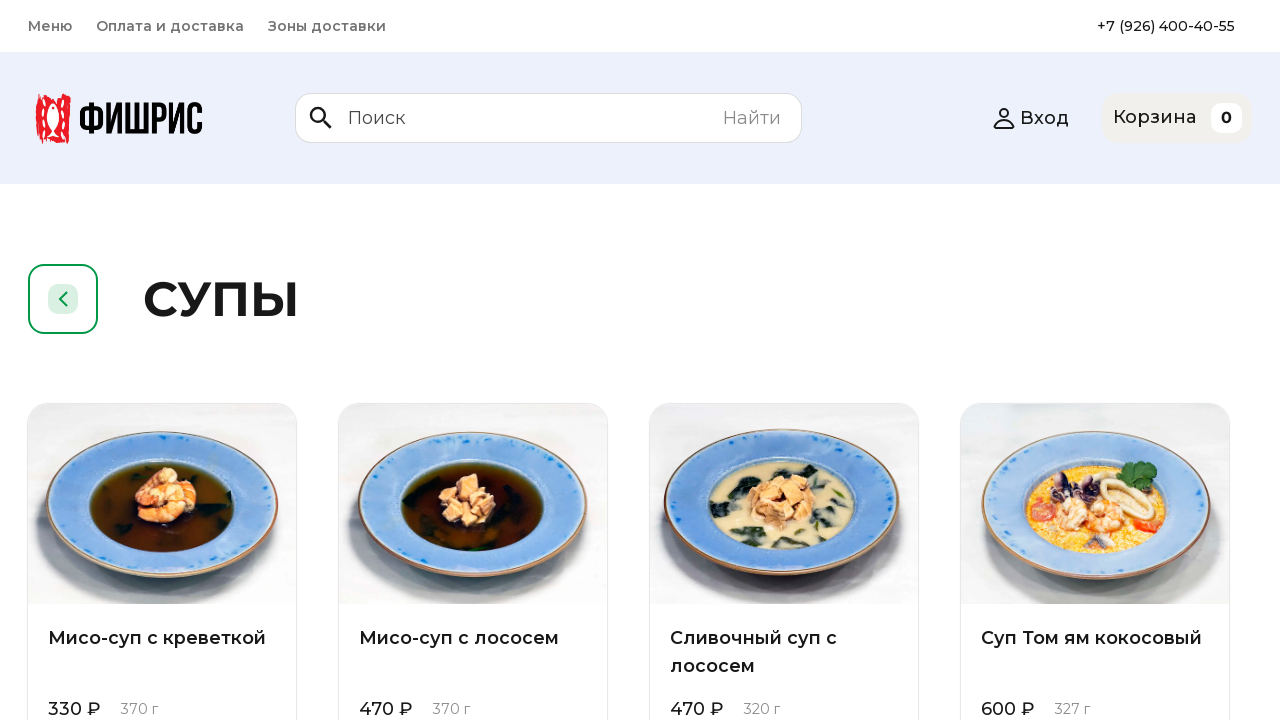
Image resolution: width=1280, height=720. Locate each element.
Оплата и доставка (170, 26)
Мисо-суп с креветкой (160, 638)
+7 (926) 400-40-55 (1166, 26)
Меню (50, 26)
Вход (1031, 118)
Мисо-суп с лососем (460, 638)
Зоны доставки (327, 26)
